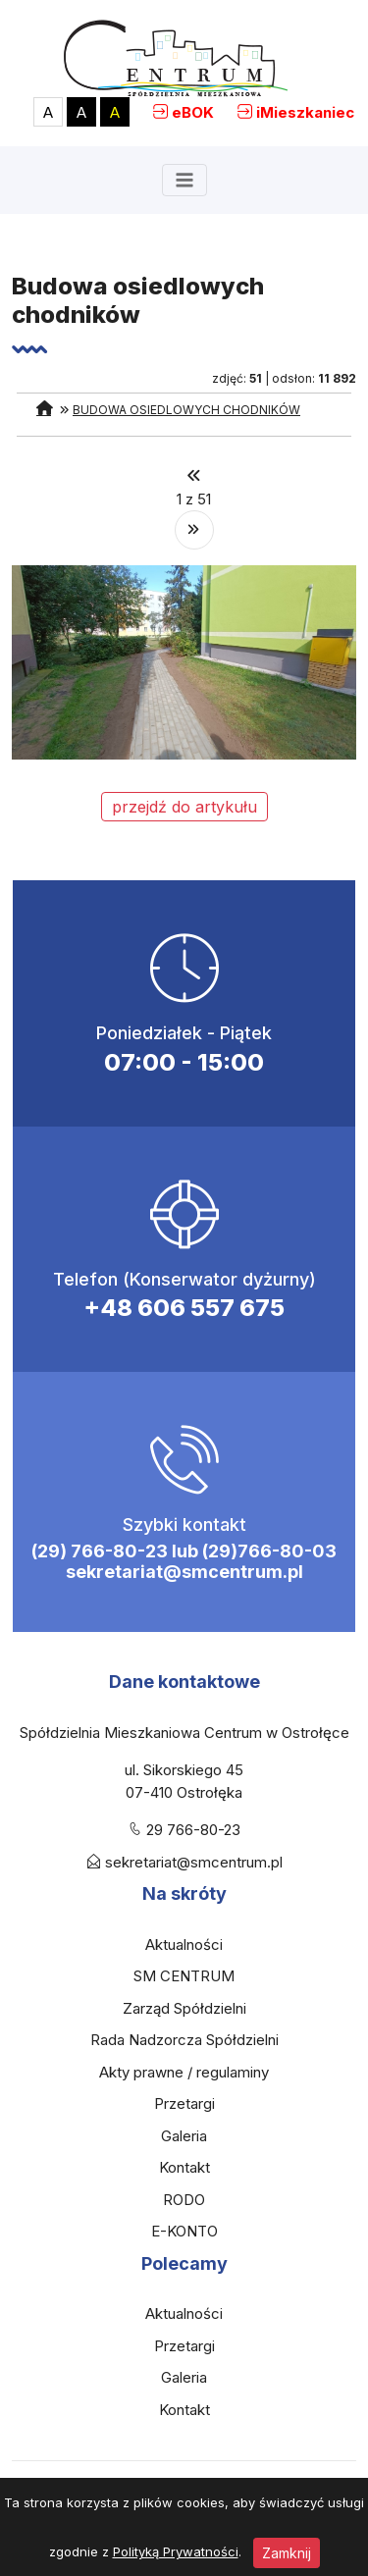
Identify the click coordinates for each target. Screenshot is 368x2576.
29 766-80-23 (193, 1829)
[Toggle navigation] (184, 180)
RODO (184, 2199)
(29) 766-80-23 (99, 1551)
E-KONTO (184, 2231)
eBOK (193, 112)
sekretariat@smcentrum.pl (184, 1571)
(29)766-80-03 (269, 1551)
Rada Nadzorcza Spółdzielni (184, 2039)
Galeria (184, 2136)
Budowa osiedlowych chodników (186, 409)
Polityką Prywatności (175, 2551)
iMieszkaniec (305, 112)
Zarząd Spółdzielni (184, 2008)
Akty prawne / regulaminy (184, 2072)
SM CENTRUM (184, 1976)
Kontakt (184, 2167)
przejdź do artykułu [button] (184, 806)
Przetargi (184, 2103)
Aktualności (184, 1944)
